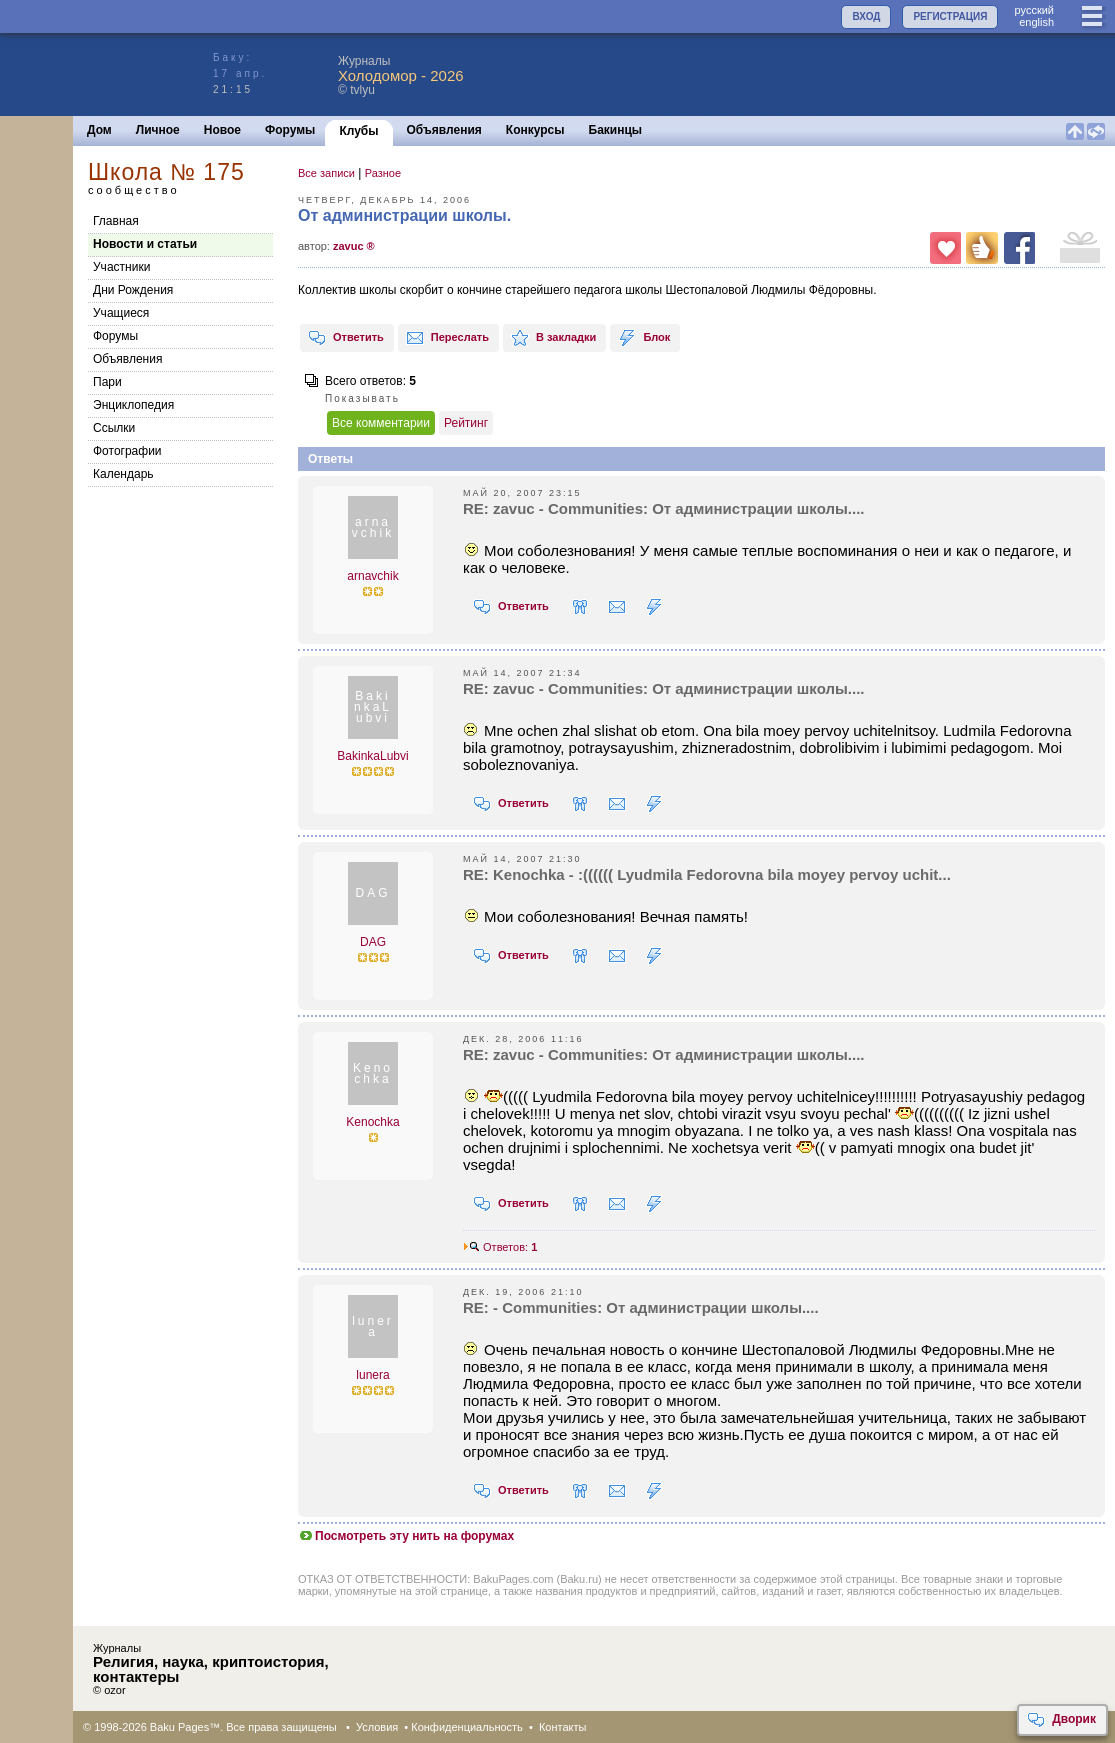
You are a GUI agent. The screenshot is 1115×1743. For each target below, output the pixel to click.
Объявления (444, 130)
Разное (383, 173)
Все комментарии (381, 423)
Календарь (123, 474)
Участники (121, 267)
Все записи (326, 173)
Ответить (346, 338)
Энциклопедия (133, 405)
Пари (107, 382)
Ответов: (500, 1247)
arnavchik (372, 576)
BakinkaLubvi (372, 756)
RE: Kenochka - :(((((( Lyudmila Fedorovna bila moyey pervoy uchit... (707, 874)
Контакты (563, 1727)
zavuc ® (354, 246)
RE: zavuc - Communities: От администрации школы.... (663, 508)
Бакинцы (616, 130)
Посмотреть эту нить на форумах (406, 1536)
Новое (222, 130)
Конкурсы (535, 130)
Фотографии (127, 451)
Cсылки (114, 428)
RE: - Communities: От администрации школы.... (641, 1307)
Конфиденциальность (467, 1727)
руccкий (1034, 10)
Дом (99, 130)
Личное (158, 130)
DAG (373, 942)
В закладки (553, 338)
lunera (372, 1375)
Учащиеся (121, 313)
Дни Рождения (133, 290)
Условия (377, 1727)
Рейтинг (466, 423)
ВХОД (866, 16)
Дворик (1061, 1720)
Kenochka (372, 1122)
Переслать (447, 338)
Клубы (358, 131)
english (1036, 22)
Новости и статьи (145, 244)
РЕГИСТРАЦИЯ (950, 16)
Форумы (290, 130)
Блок (644, 338)
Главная (116, 221)
